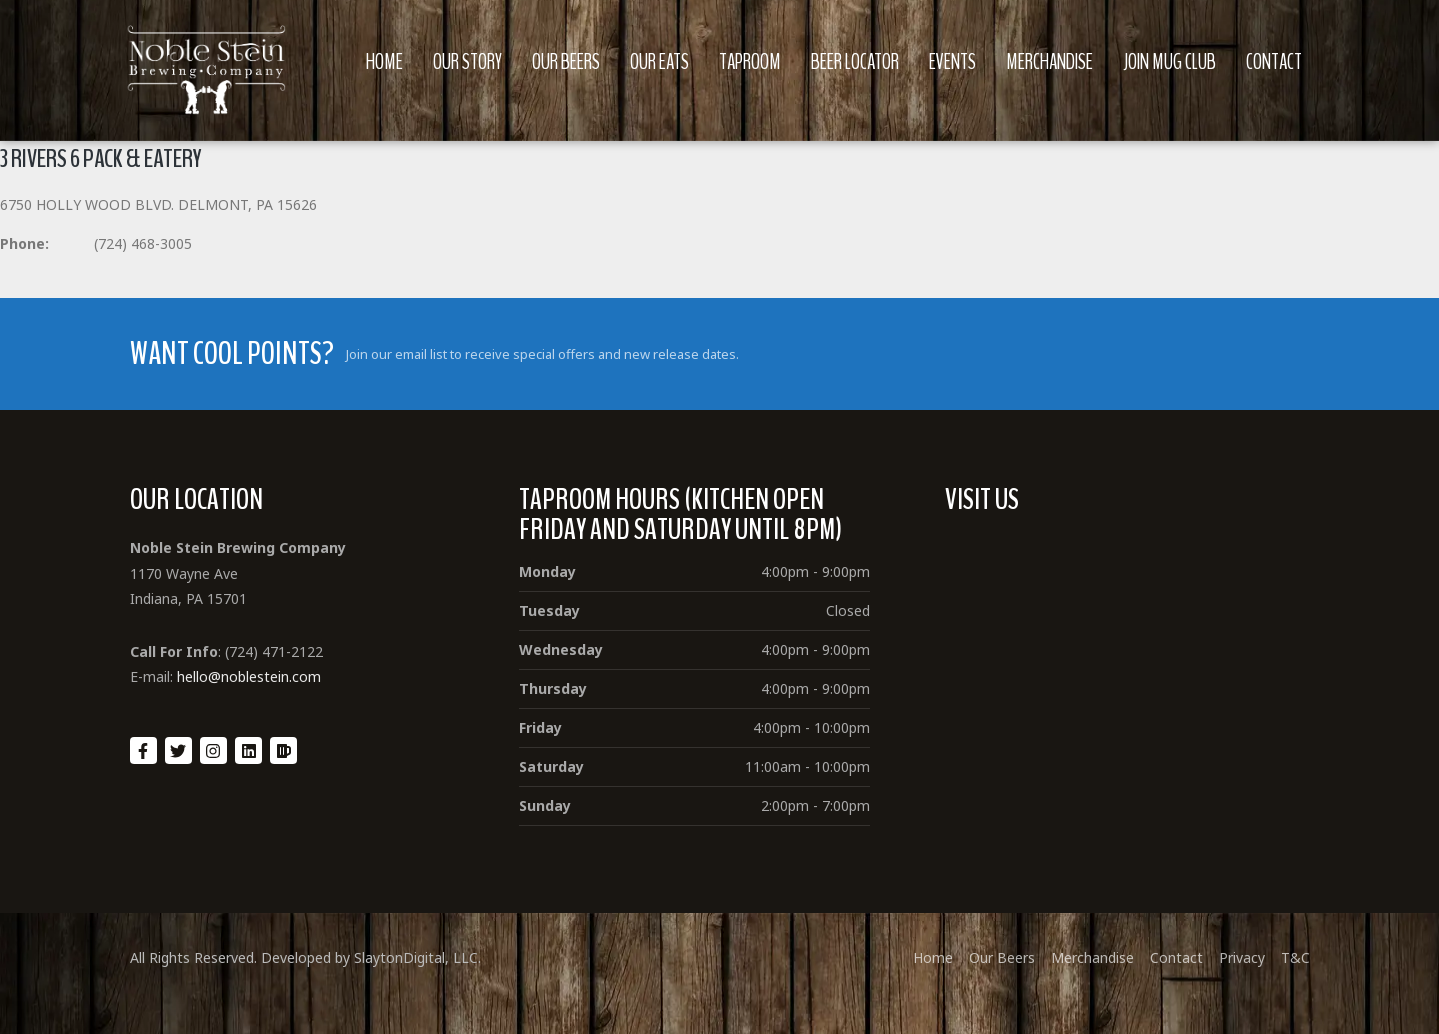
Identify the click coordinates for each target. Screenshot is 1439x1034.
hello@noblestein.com (249, 676)
